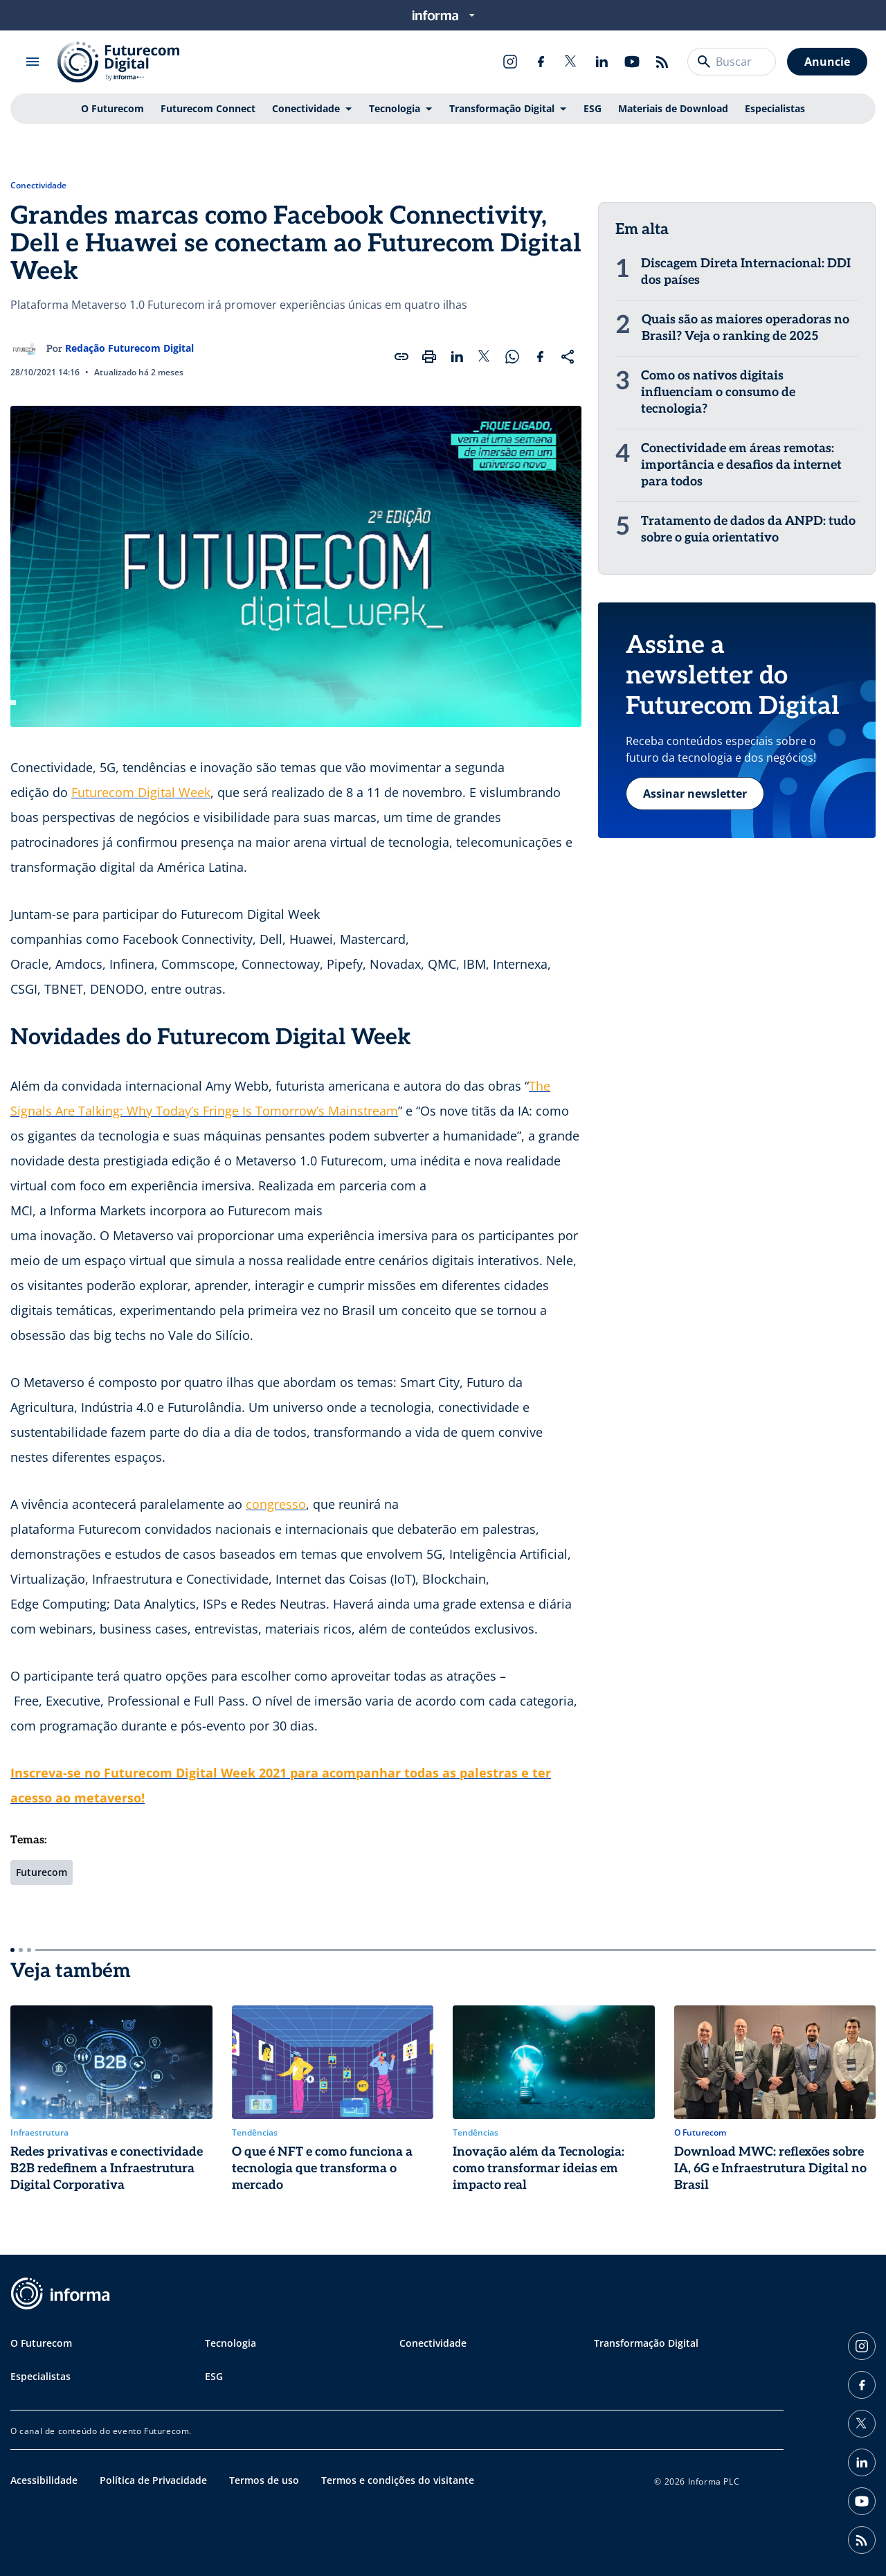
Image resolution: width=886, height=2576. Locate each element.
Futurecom (41, 1872)
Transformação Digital (501, 108)
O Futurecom (112, 108)
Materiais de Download (673, 108)
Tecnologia (394, 108)
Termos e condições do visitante (397, 2480)
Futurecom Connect (208, 108)
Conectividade (306, 108)
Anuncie (827, 61)
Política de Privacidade (153, 2480)
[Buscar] (704, 61)
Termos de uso (264, 2480)
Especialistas (775, 108)
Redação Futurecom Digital (129, 348)
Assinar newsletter (695, 793)
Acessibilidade (44, 2480)
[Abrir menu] (32, 61)
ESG (593, 108)
